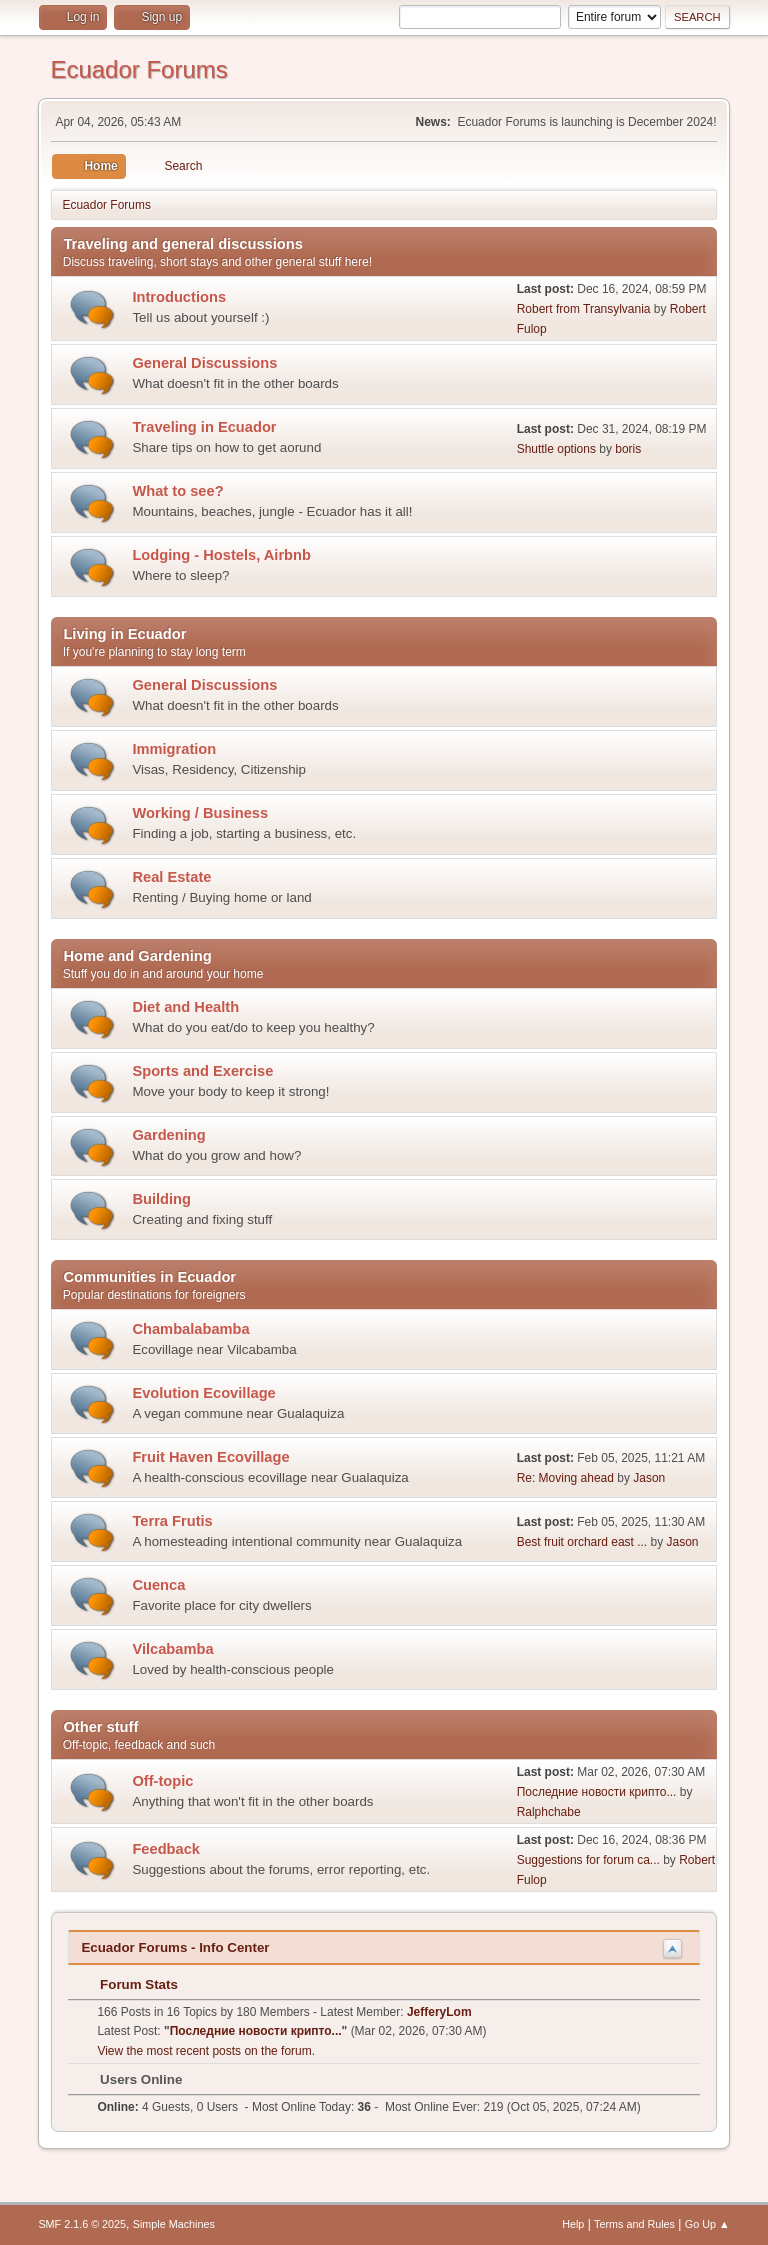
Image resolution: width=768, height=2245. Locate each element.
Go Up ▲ (707, 2224)
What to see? (177, 491)
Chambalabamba (190, 1329)
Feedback (166, 1849)
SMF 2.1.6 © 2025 (82, 2224)
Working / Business (200, 813)
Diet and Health (185, 1007)
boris (628, 449)
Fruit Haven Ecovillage (210, 1457)
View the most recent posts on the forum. (206, 2051)
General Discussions (204, 363)
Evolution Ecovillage (203, 1393)
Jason (649, 1478)
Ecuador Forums (138, 69)
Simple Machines (174, 2224)
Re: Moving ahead (565, 1478)
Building (161, 1199)
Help (573, 2224)
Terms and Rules (634, 2224)
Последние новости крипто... (597, 1792)
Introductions (179, 297)
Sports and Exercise (202, 1071)
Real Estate (171, 877)
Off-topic (162, 1781)
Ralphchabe (549, 1812)
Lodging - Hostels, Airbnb (221, 555)
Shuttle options (556, 449)
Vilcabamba (172, 1649)
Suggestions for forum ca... (588, 1860)
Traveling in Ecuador (204, 427)
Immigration (174, 749)
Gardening (168, 1135)
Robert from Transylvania (584, 309)
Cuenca (158, 1585)
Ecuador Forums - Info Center (175, 1947)
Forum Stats (128, 1984)
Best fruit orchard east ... (582, 1542)
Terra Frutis (172, 1521)
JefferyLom (439, 2012)
